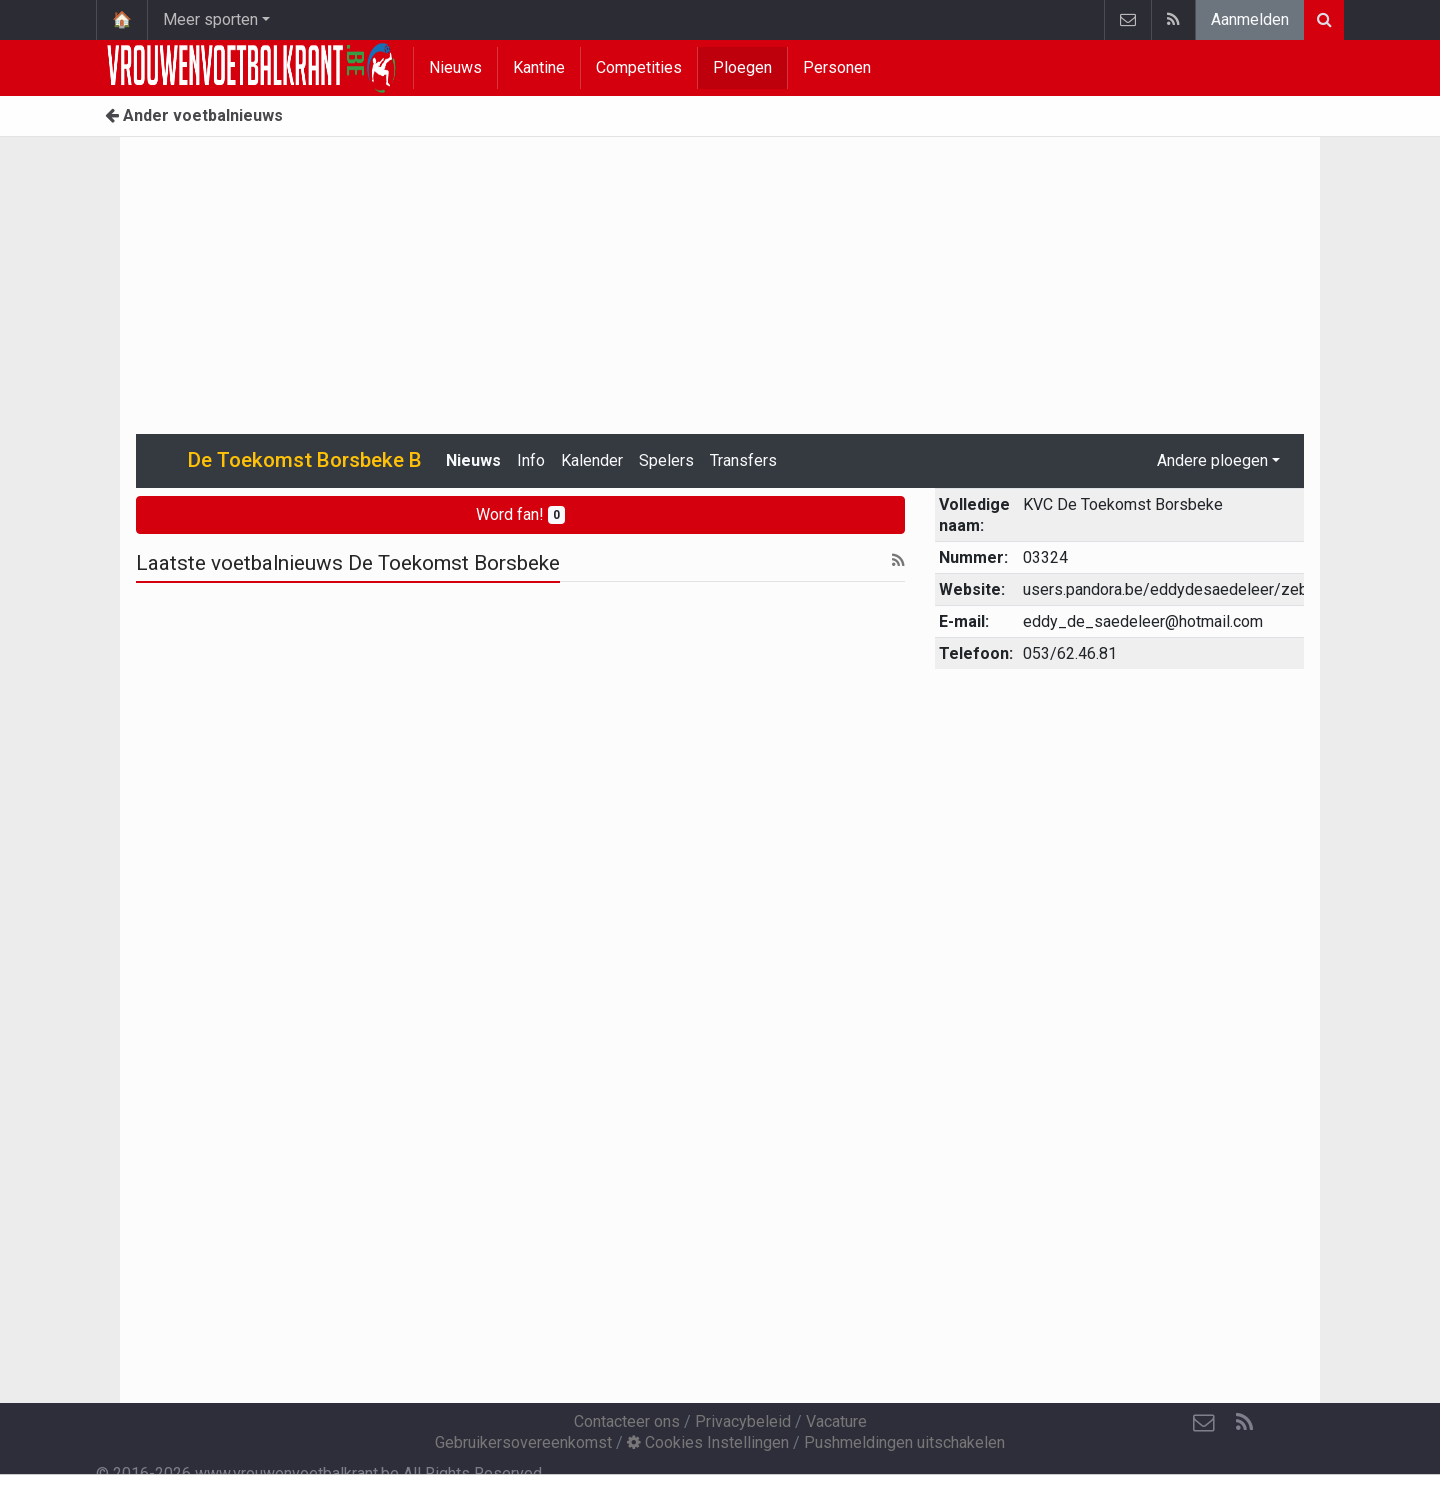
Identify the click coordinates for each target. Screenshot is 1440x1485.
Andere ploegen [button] (1212, 460)
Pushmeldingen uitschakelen (904, 1442)
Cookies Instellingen (708, 1442)
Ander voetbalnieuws (194, 115)
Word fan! (520, 514)
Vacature (836, 1421)
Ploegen (742, 67)
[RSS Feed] (1244, 1423)
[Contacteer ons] (1204, 1423)
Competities (639, 67)
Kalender (592, 460)
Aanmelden (1250, 19)
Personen (837, 67)
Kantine (539, 67)
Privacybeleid (743, 1421)
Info (531, 460)
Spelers (666, 460)
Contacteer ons (627, 1421)
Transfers (743, 460)
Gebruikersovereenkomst (523, 1442)
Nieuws (455, 67)
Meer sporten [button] (210, 19)
